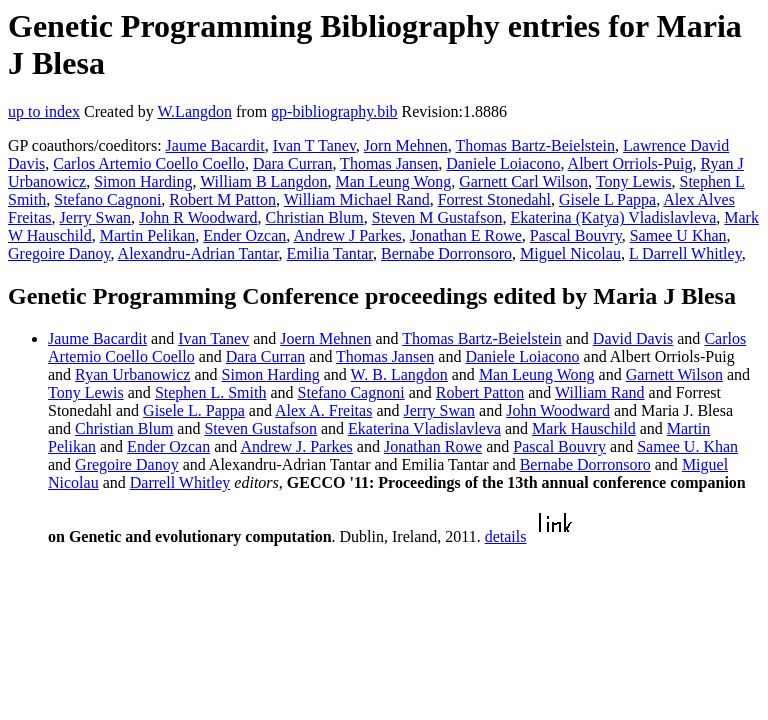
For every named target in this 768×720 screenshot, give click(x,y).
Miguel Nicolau (570, 253)
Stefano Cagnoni (107, 199)
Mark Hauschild (584, 428)
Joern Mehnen (325, 338)
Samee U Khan (678, 235)
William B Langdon (263, 181)
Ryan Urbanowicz (132, 374)
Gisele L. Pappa (194, 410)
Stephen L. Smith (211, 392)
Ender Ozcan (244, 235)
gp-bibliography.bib (334, 111)
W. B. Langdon (399, 374)
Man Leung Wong (393, 181)
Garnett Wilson (674, 374)
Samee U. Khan (687, 446)
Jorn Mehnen (406, 145)
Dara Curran (293, 163)
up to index (44, 111)
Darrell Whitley (180, 482)
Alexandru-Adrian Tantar (198, 253)
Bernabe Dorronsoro (446, 253)
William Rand (600, 392)
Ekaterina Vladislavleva (424, 428)
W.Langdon (194, 111)
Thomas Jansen (389, 163)
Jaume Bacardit (215, 145)
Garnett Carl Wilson (523, 181)
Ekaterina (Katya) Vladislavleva (613, 217)
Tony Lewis (634, 181)
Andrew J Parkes (347, 235)
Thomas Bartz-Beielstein (536, 145)
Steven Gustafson (260, 428)
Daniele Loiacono (503, 163)
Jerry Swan (96, 217)
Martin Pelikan (148, 235)
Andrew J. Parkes (296, 446)
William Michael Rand (357, 199)
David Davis (633, 338)
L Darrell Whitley (685, 253)
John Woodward (558, 410)
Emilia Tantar (330, 253)
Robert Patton (480, 392)
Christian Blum (315, 217)
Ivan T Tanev (314, 145)
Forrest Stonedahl (494, 199)
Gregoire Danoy (59, 253)
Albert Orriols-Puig (630, 163)
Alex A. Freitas (323, 410)
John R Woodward (198, 217)
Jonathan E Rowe (466, 235)
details (506, 536)
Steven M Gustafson (437, 217)
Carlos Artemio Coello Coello (149, 163)
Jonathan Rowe (433, 446)
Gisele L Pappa (607, 199)
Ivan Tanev (213, 338)
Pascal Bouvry (576, 235)
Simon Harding (143, 181)
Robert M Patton (222, 199)
